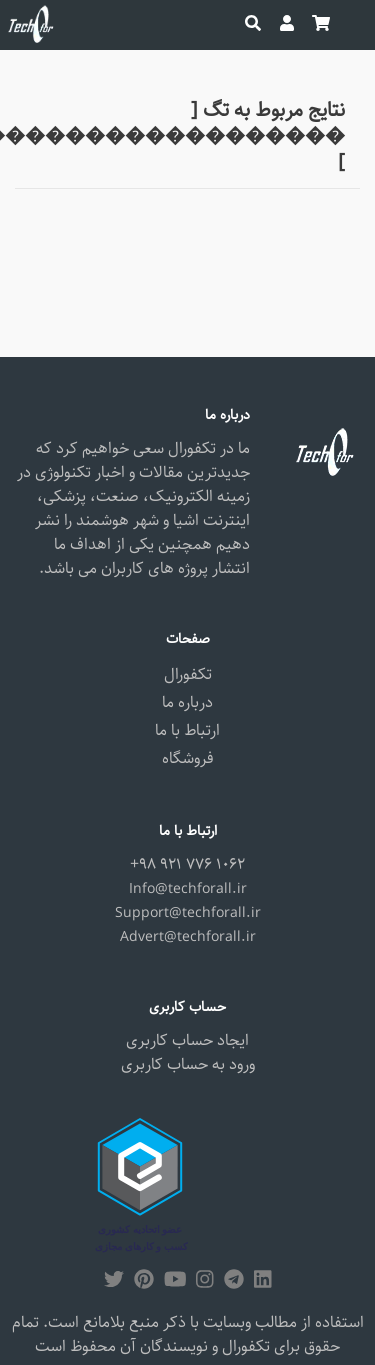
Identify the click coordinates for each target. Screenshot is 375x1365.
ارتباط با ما (187, 730)
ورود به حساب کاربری (188, 1064)
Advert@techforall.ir (188, 937)
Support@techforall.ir (188, 913)
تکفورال (188, 674)
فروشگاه (188, 758)
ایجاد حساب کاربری (187, 1040)
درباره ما (187, 702)
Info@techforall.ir (188, 889)
